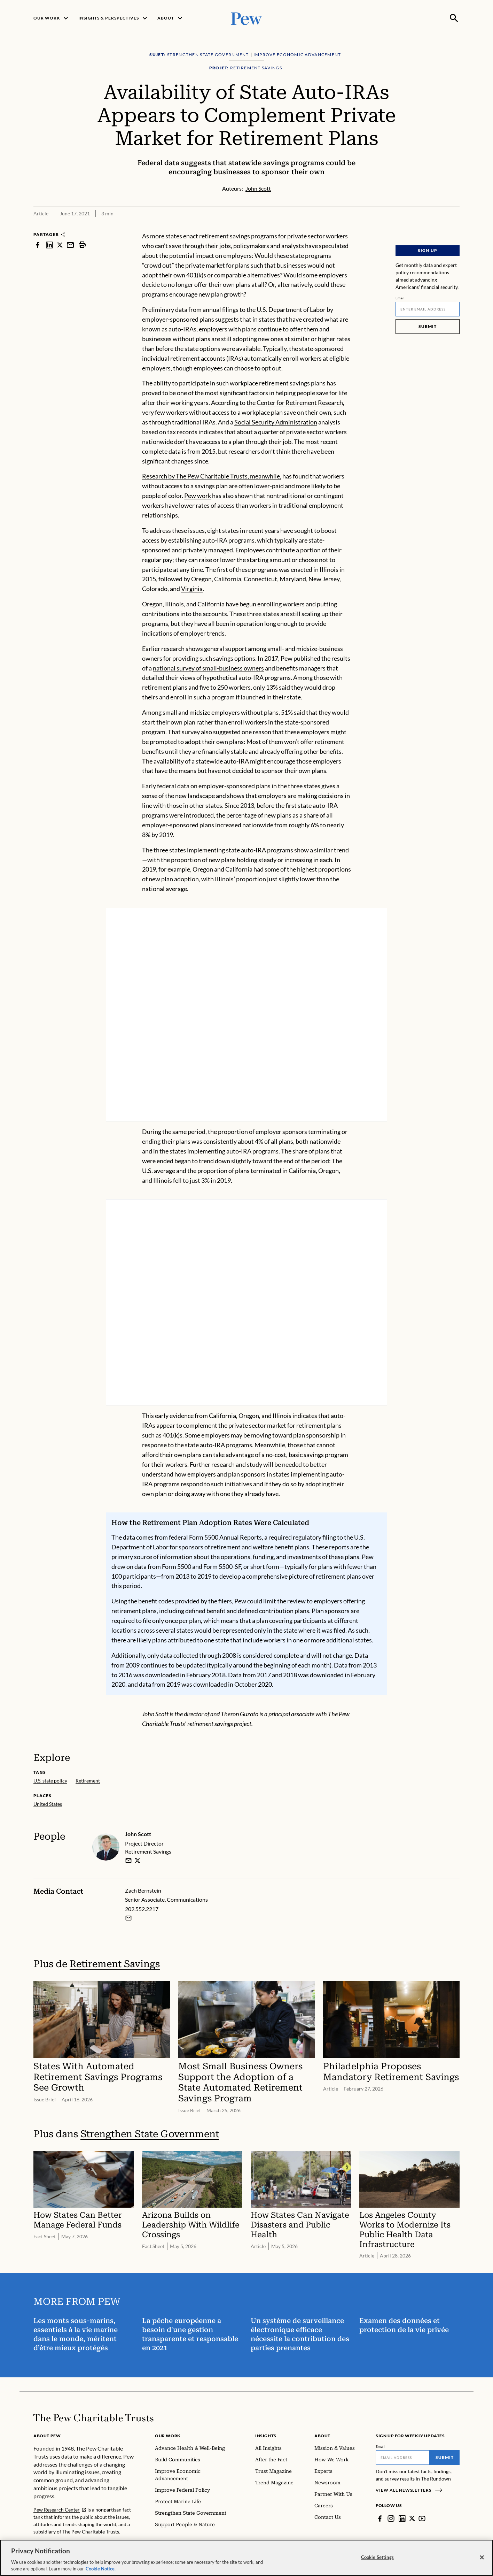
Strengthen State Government (149, 2134)
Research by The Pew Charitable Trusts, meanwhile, (211, 476)
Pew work (197, 495)
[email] (128, 1860)
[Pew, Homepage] (246, 18)
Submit (427, 326)
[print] (82, 244)
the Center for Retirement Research (294, 402)
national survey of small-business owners (208, 668)
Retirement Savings (115, 1964)
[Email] (428, 309)
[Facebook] (380, 2518)
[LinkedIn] (402, 2518)
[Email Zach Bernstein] (128, 1918)
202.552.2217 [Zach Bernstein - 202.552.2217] (141, 1909)
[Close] (482, 2557)
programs (265, 569)
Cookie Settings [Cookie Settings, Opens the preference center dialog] (377, 2557)
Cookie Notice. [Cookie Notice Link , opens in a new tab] (101, 2568)
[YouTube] (422, 2518)
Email (400, 298)
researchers (244, 451)
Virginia (192, 588)
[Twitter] (412, 2518)
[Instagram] (391, 2518)
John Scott (138, 1833)
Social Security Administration (275, 422)
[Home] (93, 2418)
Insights (265, 2435)
